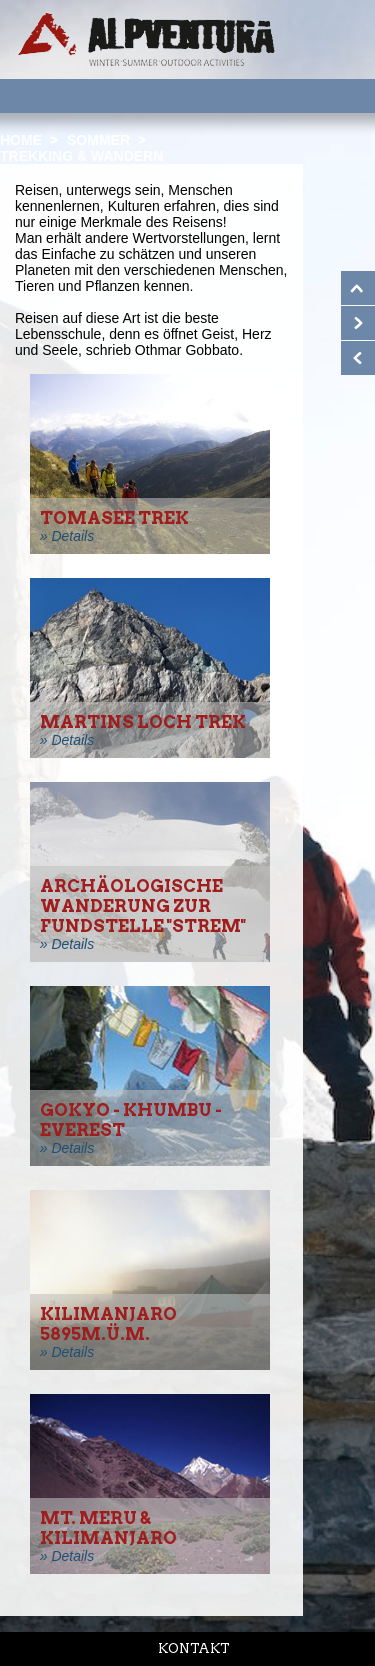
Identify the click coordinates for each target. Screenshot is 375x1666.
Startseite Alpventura (146, 39)
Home (21, 140)
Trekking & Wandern (81, 156)
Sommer (98, 140)
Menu (334, 95)
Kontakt (194, 1648)
